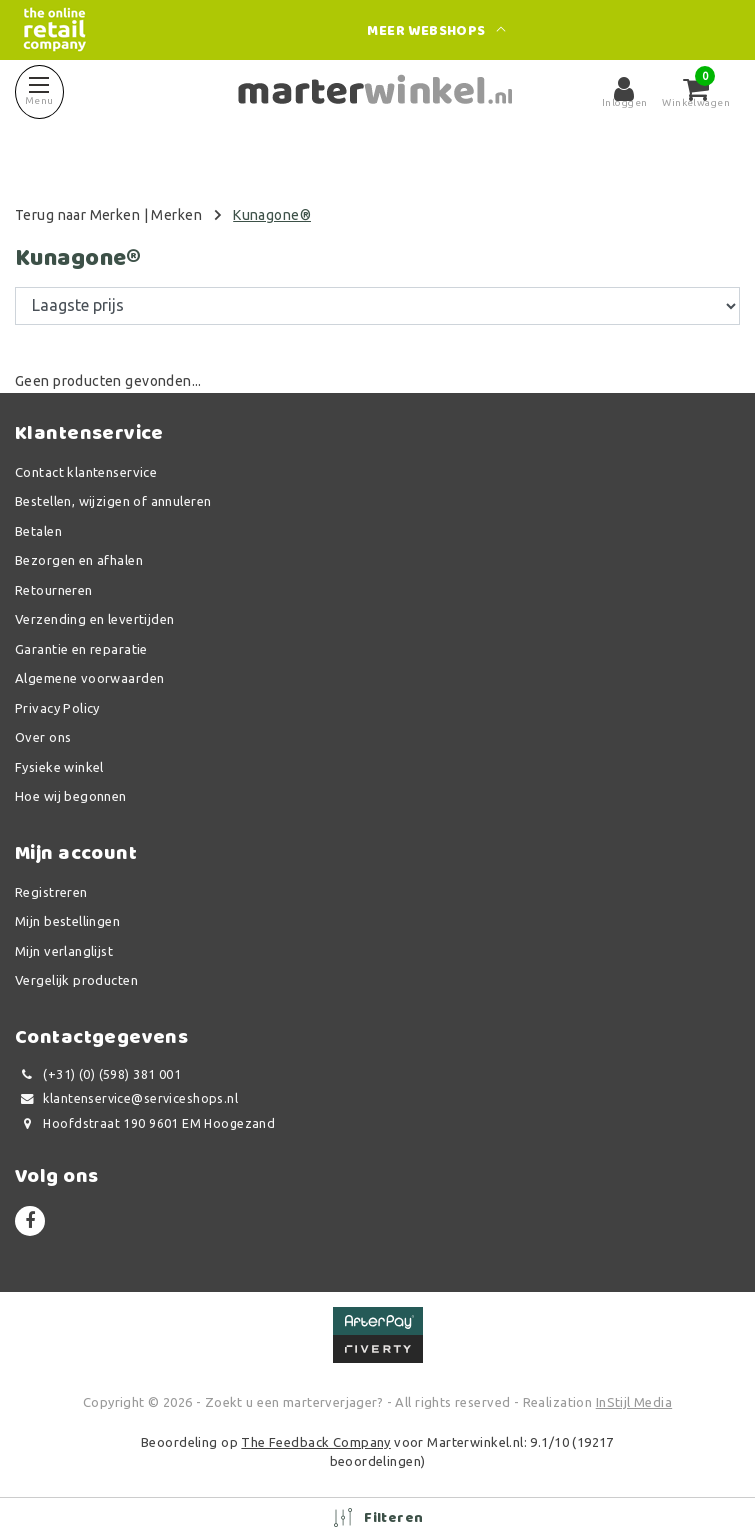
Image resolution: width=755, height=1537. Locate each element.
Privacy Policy (57, 708)
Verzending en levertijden (95, 619)
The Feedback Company (315, 1442)
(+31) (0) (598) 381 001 (98, 1074)
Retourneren (54, 590)
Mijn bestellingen (67, 921)
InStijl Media (634, 1402)
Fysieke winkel (59, 767)
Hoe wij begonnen (71, 796)
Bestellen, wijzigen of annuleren (113, 501)
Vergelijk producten (76, 980)
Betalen (38, 531)
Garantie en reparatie (81, 649)
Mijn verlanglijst (64, 951)
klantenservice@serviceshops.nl (126, 1098)
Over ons (43, 737)
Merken (176, 215)
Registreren (51, 892)
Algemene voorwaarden (89, 678)
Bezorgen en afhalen (79, 560)
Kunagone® (272, 215)
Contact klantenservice (86, 472)
